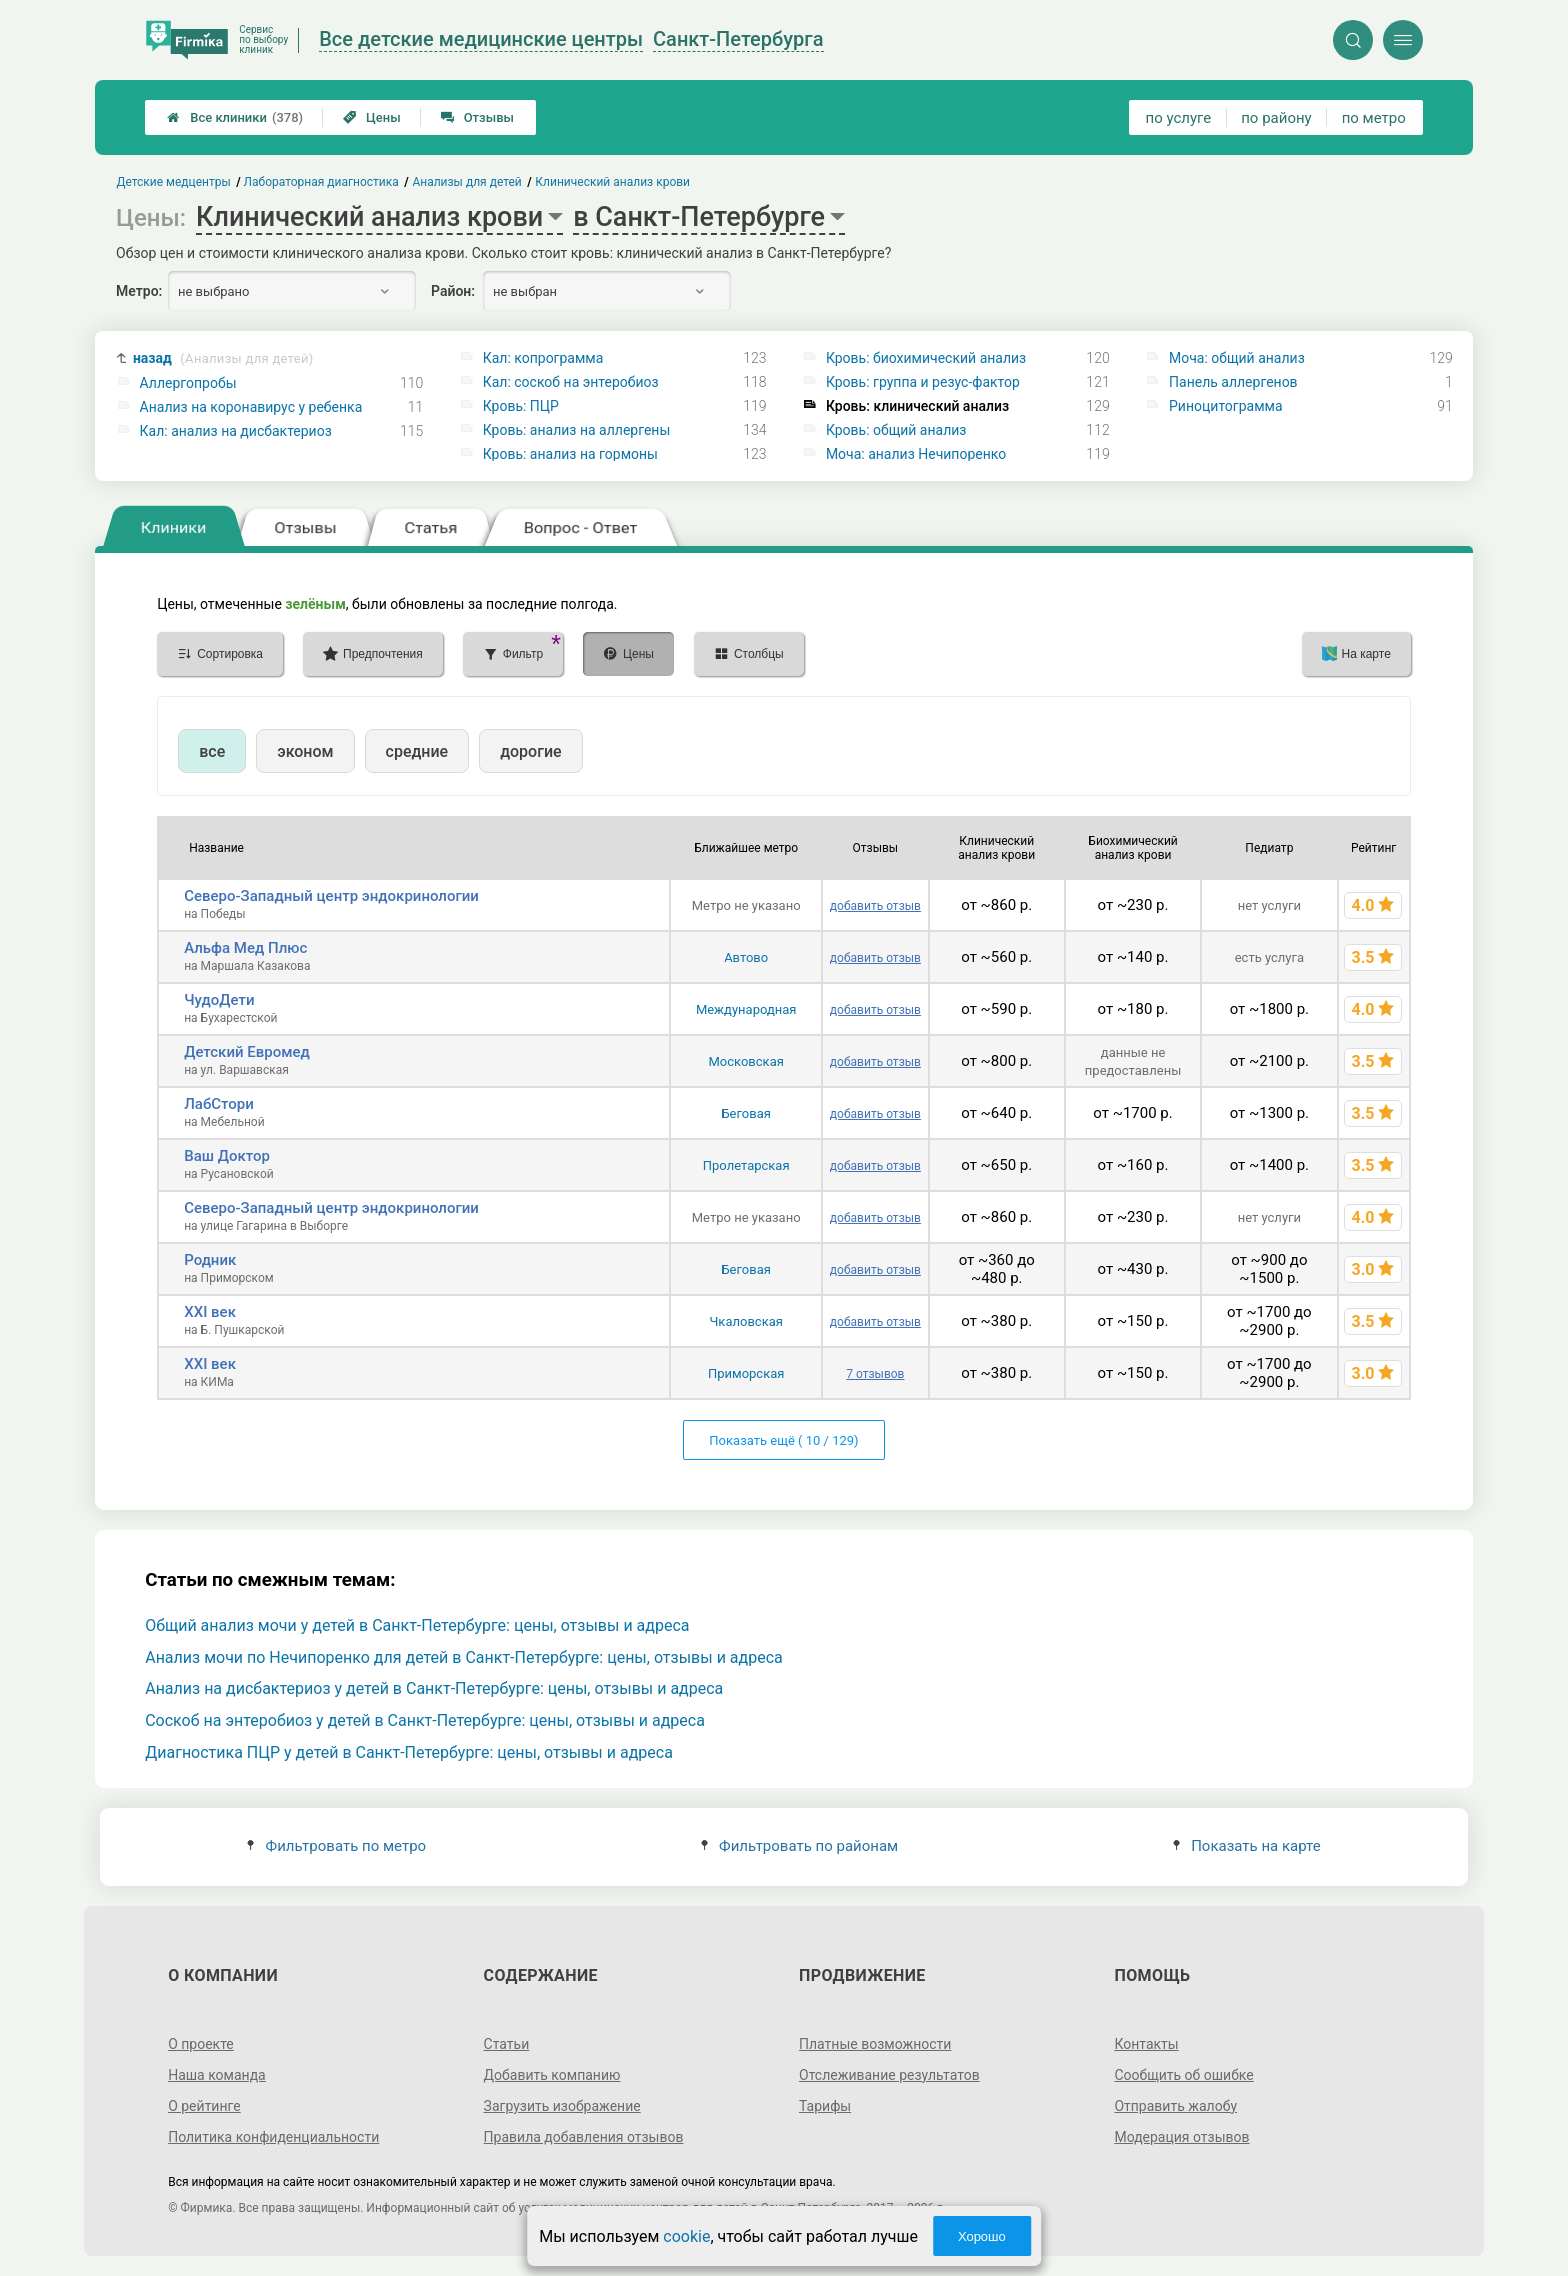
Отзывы (477, 117)
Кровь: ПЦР (521, 406)
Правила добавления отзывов (584, 2137)
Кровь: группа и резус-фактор (923, 382)
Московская (745, 1061)
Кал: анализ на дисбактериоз (236, 431)
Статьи (507, 2044)
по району (1276, 118)
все (212, 751)
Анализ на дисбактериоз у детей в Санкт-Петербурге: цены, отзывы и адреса (434, 1688)
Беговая (745, 1113)
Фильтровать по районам (799, 1846)
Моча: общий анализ (1237, 358)
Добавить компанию (552, 2075)
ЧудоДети (219, 1000)
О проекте (201, 2044)
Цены (372, 117)
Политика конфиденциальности (273, 2137)
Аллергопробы (188, 383)
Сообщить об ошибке (1183, 2075)
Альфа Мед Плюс (245, 948)
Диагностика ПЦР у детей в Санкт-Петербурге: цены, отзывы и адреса (409, 1752)
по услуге (1179, 118)
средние (417, 751)
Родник (210, 1260)
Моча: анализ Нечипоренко (916, 454)
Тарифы (825, 2106)
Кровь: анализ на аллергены (577, 430)
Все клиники (235, 117)
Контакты (1146, 2044)
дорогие (530, 751)
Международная (746, 1009)
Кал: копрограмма (543, 358)
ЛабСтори (219, 1104)
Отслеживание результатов (889, 2075)
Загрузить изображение (562, 2106)
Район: (453, 291)
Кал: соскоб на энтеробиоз (571, 382)
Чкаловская (745, 1321)
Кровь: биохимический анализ (926, 358)
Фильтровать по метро (336, 1846)
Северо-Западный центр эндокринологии (331, 896)
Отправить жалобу (1175, 2106)
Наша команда (217, 2075)
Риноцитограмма (1226, 406)
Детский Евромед (247, 1052)
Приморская (746, 1373)
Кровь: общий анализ (896, 430)
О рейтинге (204, 2106)
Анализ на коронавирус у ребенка (251, 407)
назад (223, 358)
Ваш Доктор (227, 1156)
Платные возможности (875, 2044)
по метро (1374, 118)
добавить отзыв (875, 906)
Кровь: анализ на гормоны (570, 454)
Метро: (139, 291)
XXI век (210, 1312)
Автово (746, 957)
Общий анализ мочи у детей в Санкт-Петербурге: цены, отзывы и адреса (417, 1625)
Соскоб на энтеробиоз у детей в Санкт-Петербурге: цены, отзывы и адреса (425, 1720)
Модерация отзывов (1181, 2137)
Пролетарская (746, 1165)
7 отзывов (875, 1374)
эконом (305, 751)
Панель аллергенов (1233, 382)
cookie (686, 2236)
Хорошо (982, 2236)
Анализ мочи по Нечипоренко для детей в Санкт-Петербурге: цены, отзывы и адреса (464, 1657)
